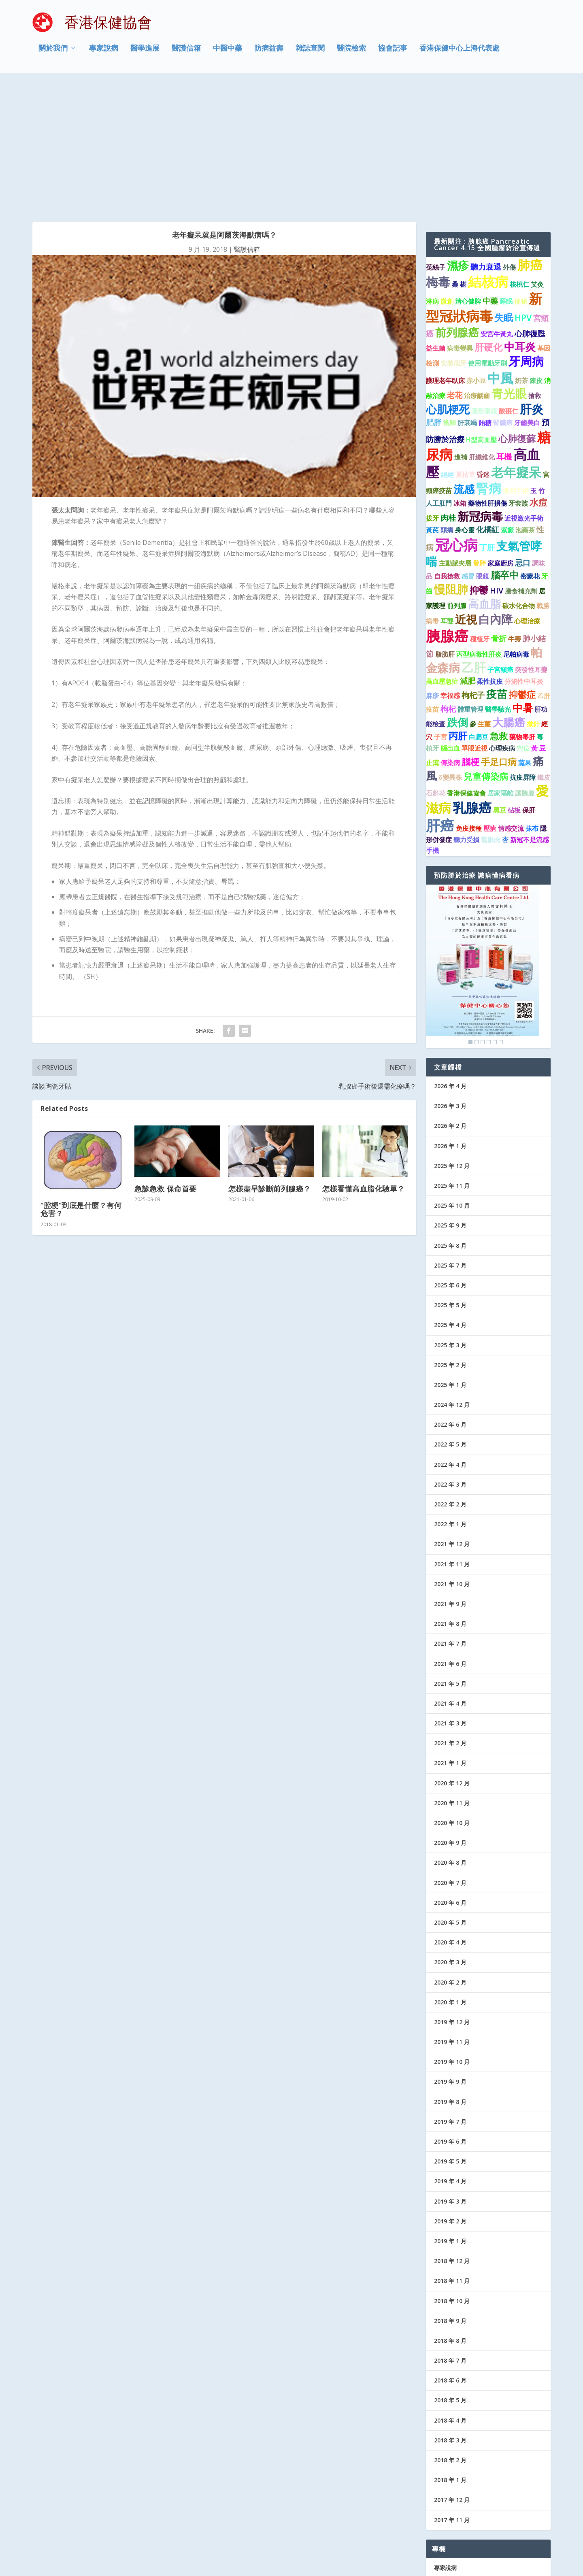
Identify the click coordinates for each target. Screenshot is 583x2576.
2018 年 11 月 (452, 2153)
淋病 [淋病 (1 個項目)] (432, 173)
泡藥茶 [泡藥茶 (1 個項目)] (525, 402)
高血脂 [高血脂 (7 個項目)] (484, 476)
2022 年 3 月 (450, 1357)
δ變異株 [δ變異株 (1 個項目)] (450, 649)
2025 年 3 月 (450, 1217)
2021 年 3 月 (450, 1596)
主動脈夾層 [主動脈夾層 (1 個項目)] (455, 435)
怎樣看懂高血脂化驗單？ (363, 1061)
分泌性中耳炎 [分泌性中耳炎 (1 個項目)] (523, 553)
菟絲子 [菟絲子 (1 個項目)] (435, 139)
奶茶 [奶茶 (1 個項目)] (521, 253)
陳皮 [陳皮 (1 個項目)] (536, 253)
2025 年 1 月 (450, 1257)
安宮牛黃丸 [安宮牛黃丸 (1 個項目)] (497, 206)
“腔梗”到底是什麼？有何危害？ (80, 1082)
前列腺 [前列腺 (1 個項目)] (456, 478)
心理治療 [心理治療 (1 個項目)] (527, 493)
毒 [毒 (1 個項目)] (540, 609)
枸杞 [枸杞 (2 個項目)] (448, 581)
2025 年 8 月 (450, 1117)
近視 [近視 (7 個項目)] (466, 491)
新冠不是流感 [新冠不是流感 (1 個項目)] (529, 712)
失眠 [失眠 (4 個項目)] (503, 189)
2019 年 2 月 (450, 2093)
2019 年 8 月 (450, 1974)
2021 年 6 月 (450, 1536)
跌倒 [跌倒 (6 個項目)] (457, 594)
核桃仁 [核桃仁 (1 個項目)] (519, 156)
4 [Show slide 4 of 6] (489, 915)
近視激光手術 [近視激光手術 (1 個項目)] (523, 390)
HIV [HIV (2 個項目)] (496, 462)
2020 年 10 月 (452, 1695)
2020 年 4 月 (450, 1815)
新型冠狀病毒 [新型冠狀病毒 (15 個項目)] (484, 180)
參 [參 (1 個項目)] (473, 596)
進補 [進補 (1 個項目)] (460, 329)
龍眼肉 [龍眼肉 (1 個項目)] (490, 712)
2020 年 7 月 (450, 1755)
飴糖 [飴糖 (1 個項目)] (485, 295)
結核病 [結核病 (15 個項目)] (488, 154)
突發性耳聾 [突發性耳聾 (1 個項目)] (531, 542)
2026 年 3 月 (450, 978)
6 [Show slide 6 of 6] (501, 915)
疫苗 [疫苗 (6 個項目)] (496, 566)
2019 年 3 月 (450, 2073)
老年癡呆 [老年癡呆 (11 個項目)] (516, 344)
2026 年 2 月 (450, 998)
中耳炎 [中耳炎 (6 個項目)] (520, 219)
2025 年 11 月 (452, 1058)
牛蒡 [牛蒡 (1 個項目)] (514, 511)
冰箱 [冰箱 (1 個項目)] (459, 375)
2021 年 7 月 (450, 1516)
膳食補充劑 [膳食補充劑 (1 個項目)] (521, 463)
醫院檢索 (351, 54)
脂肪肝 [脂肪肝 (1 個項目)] (445, 526)
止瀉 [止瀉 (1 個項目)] (432, 635)
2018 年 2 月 (450, 2332)
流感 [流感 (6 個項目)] (463, 361)
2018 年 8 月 (450, 2213)
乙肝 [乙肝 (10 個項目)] (474, 540)
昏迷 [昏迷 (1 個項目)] (483, 346)
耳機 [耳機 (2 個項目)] (504, 328)
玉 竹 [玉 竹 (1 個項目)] (537, 363)
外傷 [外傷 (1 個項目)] (509, 139)
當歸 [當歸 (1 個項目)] (449, 295)
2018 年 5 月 (450, 2272)
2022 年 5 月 (450, 1317)
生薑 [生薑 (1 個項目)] (484, 596)
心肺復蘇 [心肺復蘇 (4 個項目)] (517, 310)
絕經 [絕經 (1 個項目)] (447, 346)
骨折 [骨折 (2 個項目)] (498, 510)
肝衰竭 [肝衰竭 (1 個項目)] (467, 295)
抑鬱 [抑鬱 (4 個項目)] (479, 462)
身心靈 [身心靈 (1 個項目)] (464, 402)
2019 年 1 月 (450, 2113)
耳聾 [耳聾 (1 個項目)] (446, 493)
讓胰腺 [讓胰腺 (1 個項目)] (524, 665)
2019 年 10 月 (452, 1934)
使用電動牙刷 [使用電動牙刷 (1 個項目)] (487, 235)
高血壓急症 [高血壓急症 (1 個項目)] (442, 553)
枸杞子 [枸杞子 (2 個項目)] (473, 567)
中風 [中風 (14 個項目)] (500, 250)
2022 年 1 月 (450, 1396)
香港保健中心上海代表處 (459, 54)
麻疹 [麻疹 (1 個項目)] (432, 568)
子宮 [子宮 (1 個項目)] (440, 609)
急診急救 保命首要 (165, 1061)
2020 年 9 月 (450, 1715)
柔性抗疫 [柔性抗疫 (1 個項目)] (490, 553)
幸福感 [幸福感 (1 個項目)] (450, 568)
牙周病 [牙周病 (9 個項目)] (526, 233)
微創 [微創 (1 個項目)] (446, 173)
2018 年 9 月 (450, 2193)
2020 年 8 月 (450, 1735)
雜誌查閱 (310, 54)
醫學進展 (145, 54)
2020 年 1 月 (450, 1874)
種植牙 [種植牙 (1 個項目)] (479, 511)
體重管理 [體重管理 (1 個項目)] (470, 581)
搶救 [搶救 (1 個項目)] (534, 268)
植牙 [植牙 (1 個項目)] (432, 620)
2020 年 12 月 (452, 1655)
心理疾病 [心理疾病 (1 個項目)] (502, 620)
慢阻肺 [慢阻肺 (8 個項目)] (451, 461)
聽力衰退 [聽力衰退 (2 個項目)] (485, 139)
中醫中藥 (227, 54)
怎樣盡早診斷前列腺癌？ (269, 1061)
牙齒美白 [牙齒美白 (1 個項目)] (527, 295)
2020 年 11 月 (452, 1675)
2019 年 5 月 (450, 2034)
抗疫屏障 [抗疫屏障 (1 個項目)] (523, 649)
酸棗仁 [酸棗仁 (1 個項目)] (508, 283)
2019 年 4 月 (450, 2053)
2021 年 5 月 (450, 1556)
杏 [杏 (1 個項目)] (505, 712)
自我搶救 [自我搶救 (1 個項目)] (447, 448)
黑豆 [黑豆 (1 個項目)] (499, 682)
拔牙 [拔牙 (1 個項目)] (432, 390)
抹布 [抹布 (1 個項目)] (532, 700)
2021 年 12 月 (452, 1416)
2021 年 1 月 (450, 1635)
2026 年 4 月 (450, 958)
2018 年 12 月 (452, 2133)
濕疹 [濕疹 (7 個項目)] (458, 137)
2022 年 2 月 (450, 1377)
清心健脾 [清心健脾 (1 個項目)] (468, 173)
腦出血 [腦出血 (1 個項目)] (450, 620)
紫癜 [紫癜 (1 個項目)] (507, 402)
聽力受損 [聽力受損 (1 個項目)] (466, 712)
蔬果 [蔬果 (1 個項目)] (524, 635)
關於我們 (53, 54)
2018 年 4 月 (450, 2293)
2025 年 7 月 (450, 1138)
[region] (482, 839)
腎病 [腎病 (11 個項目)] (488, 360)
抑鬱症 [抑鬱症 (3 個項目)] (522, 567)
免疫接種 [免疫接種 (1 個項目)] (469, 700)
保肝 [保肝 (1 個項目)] (528, 682)
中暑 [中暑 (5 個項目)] (523, 580)
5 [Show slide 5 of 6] (495, 915)
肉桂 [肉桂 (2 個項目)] (448, 390)
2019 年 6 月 (450, 2014)
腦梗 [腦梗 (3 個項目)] (470, 634)
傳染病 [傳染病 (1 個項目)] (450, 635)
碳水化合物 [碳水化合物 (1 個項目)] (518, 478)
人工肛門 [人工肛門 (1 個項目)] (439, 375)
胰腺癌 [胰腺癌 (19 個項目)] (447, 508)
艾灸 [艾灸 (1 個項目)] (537, 156)
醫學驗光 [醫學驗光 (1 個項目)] (498, 581)
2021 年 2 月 (450, 1615)
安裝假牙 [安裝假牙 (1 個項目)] (453, 235)
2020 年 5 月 (450, 1795)
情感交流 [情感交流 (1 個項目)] (511, 700)
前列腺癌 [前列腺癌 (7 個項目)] (457, 204)
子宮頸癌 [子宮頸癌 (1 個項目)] (500, 542)
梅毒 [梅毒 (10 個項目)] (438, 154)
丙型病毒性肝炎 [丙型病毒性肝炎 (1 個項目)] (479, 526)
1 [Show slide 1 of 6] (470, 915)
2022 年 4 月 (450, 1337)
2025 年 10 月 (452, 1078)
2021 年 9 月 (450, 1476)
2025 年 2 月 (450, 1237)
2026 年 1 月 (450, 1018)
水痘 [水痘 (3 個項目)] (538, 375)
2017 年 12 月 (452, 2372)
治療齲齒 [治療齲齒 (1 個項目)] (477, 268)
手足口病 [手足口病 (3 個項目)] (499, 634)
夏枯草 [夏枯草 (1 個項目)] (465, 346)
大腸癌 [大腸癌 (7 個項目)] (508, 594)
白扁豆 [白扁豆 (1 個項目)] (478, 609)
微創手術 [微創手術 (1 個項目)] (516, 363)
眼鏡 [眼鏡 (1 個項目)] (482, 448)
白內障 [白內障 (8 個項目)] (496, 491)
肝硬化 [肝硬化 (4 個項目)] (488, 219)
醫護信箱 (186, 54)
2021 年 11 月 (452, 1436)
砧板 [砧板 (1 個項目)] (514, 682)
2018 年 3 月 (450, 2312)
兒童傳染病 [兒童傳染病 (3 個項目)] (486, 649)
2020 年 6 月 (450, 1775)
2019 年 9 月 (450, 1954)
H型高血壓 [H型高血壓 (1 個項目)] (481, 312)
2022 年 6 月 (450, 1297)
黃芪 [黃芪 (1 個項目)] (432, 402)
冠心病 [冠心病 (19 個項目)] (456, 417)
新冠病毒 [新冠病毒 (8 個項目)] (480, 388)
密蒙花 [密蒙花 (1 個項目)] (530, 448)
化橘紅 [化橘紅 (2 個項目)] (487, 401)
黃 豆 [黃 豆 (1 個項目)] (538, 620)
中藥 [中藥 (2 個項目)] (490, 173)
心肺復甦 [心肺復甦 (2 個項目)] (530, 205)
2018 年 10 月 (452, 2173)
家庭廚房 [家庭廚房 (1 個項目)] (500, 435)
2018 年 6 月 (450, 2253)
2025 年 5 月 (450, 1177)
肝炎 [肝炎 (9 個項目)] (531, 281)
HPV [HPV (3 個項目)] (523, 190)
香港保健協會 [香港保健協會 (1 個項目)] (466, 665)
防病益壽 (268, 54)
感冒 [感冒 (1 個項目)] (468, 448)
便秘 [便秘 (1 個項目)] (520, 173)
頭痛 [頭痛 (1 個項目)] (446, 402)
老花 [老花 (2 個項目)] (454, 267)
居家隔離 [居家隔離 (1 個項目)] (500, 665)
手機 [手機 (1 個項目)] (432, 723)
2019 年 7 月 (450, 1994)
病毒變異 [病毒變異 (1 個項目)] (460, 220)
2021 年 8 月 (450, 1496)
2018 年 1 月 (450, 2352)
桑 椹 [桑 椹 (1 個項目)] (459, 156)
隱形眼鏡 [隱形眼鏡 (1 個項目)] (484, 283)
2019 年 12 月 (452, 1894)
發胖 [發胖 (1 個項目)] (479, 435)
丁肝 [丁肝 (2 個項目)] (487, 419)
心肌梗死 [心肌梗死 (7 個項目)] (448, 281)
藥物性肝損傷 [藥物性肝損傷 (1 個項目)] (487, 375)
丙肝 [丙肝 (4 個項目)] (458, 608)
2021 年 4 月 (450, 1576)
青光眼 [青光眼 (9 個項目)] (509, 266)
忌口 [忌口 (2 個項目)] (522, 435)
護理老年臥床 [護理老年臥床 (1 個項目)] (445, 253)
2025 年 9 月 (450, 1098)
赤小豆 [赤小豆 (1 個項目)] (476, 253)
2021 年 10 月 (452, 1456)
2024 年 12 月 (452, 1277)
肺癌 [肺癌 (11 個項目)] (530, 137)
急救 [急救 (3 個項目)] (499, 608)
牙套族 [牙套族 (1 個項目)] (518, 375)
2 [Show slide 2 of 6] (476, 915)
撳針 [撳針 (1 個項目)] (533, 596)
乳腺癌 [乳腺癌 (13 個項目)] (472, 680)
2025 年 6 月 (450, 1157)
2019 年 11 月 (452, 1914)
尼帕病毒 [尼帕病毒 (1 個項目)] (516, 526)
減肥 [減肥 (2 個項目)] (467, 553)
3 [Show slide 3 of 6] (483, 915)
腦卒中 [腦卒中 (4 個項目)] (505, 447)
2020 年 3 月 (450, 1834)
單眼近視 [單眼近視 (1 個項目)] (474, 620)
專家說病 (103, 54)
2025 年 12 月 (452, 1038)
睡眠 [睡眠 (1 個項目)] (506, 173)
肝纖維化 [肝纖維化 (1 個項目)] (482, 329)
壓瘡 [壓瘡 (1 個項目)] (489, 700)
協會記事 (392, 54)
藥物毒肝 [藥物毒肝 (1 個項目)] (522, 609)
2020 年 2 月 (450, 1854)
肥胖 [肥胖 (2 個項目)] (433, 294)
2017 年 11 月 (452, 2392)
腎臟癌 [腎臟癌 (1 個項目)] (503, 295)
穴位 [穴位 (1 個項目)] (523, 620)
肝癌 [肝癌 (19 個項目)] (440, 697)
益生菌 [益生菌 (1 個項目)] (435, 220)
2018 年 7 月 (450, 2233)
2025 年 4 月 (450, 1197)
